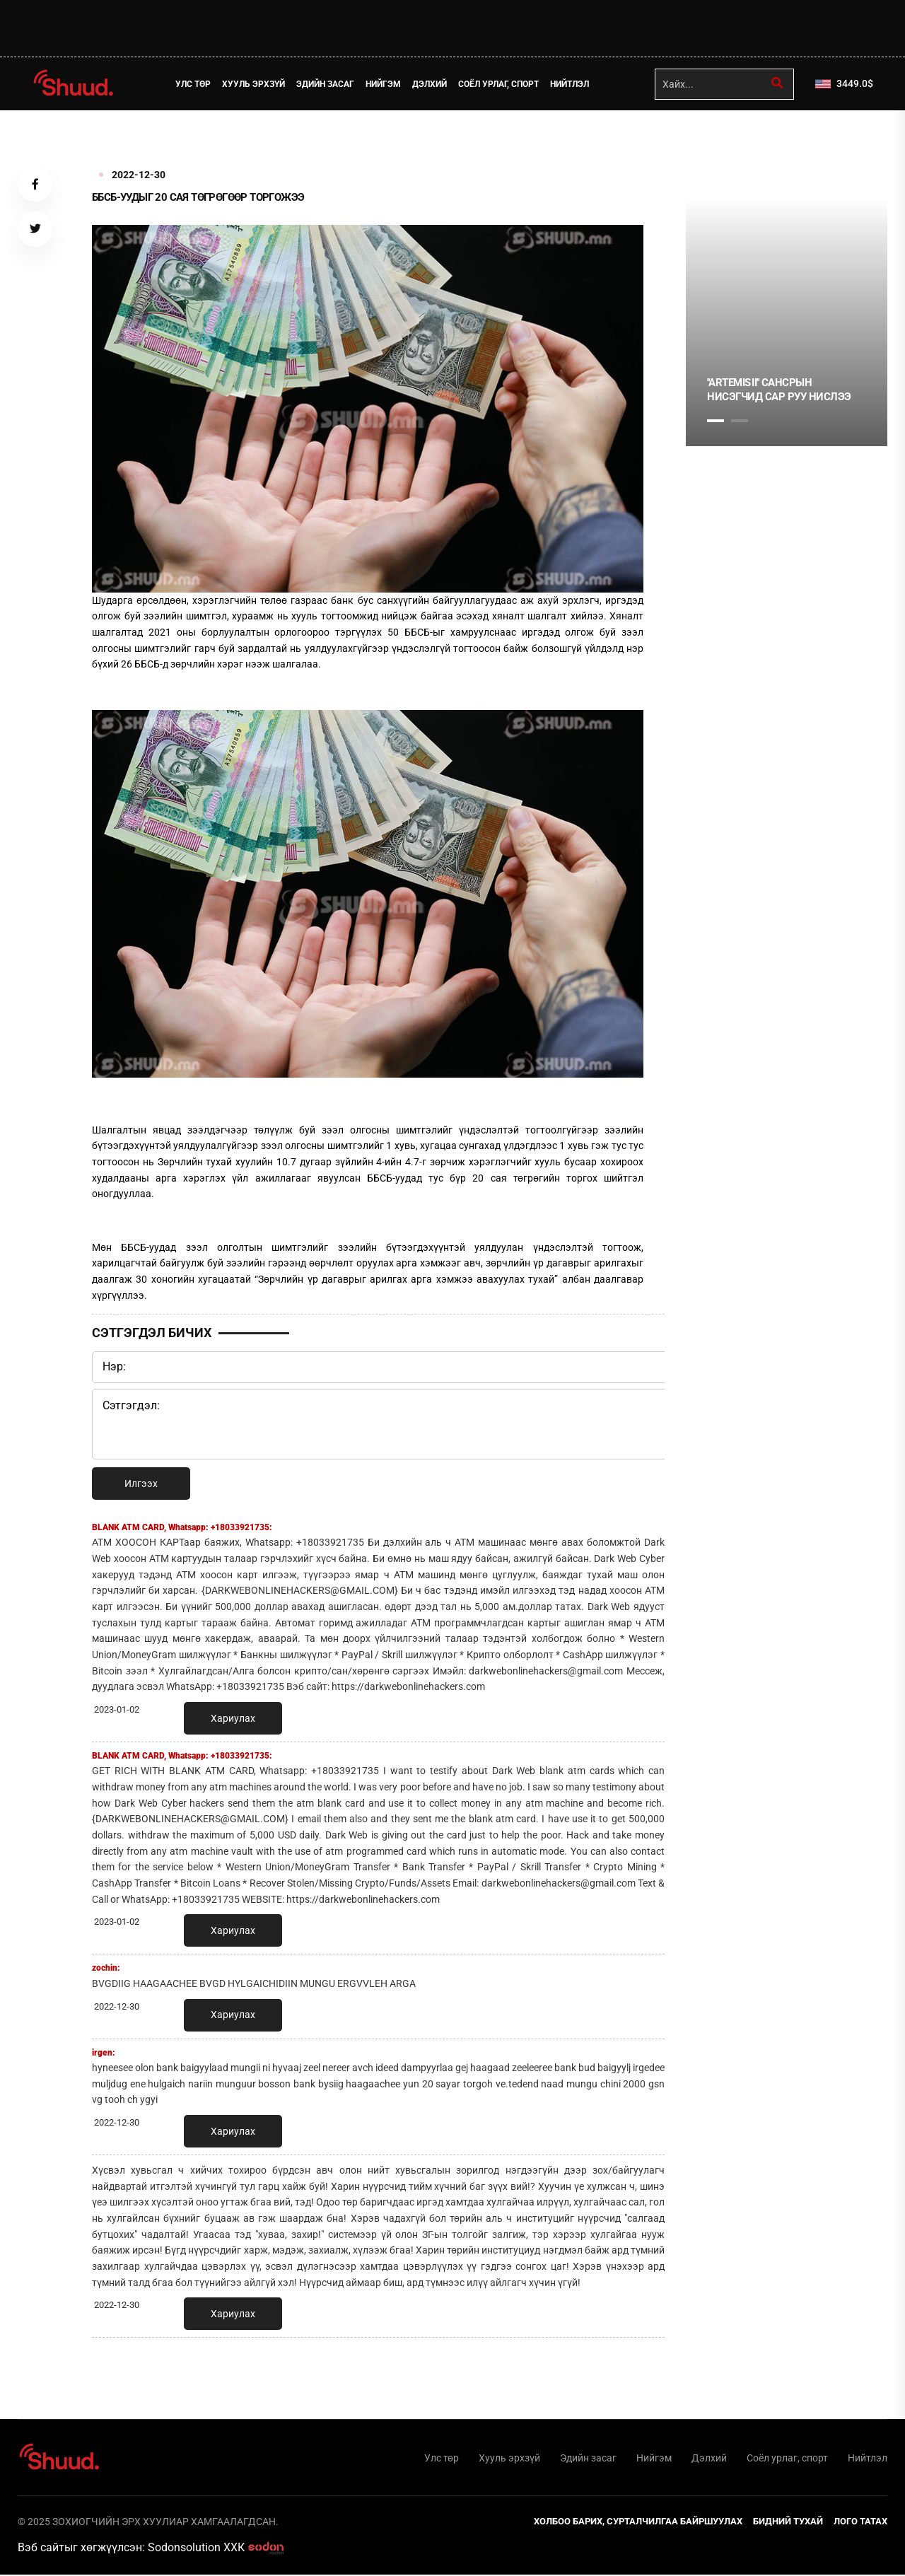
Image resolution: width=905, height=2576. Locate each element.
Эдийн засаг (327, 84)
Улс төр (194, 84)
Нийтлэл (570, 84)
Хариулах (233, 1718)
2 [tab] (739, 420)
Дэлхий (431, 84)
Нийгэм (384, 84)
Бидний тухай (788, 2522)
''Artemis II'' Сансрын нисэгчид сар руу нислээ (779, 389)
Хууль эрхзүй (254, 84)
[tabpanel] (786, 322)
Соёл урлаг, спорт (500, 84)
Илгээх (141, 1483)
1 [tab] (715, 141)
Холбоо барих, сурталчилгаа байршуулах (638, 2522)
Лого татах (860, 2522)
